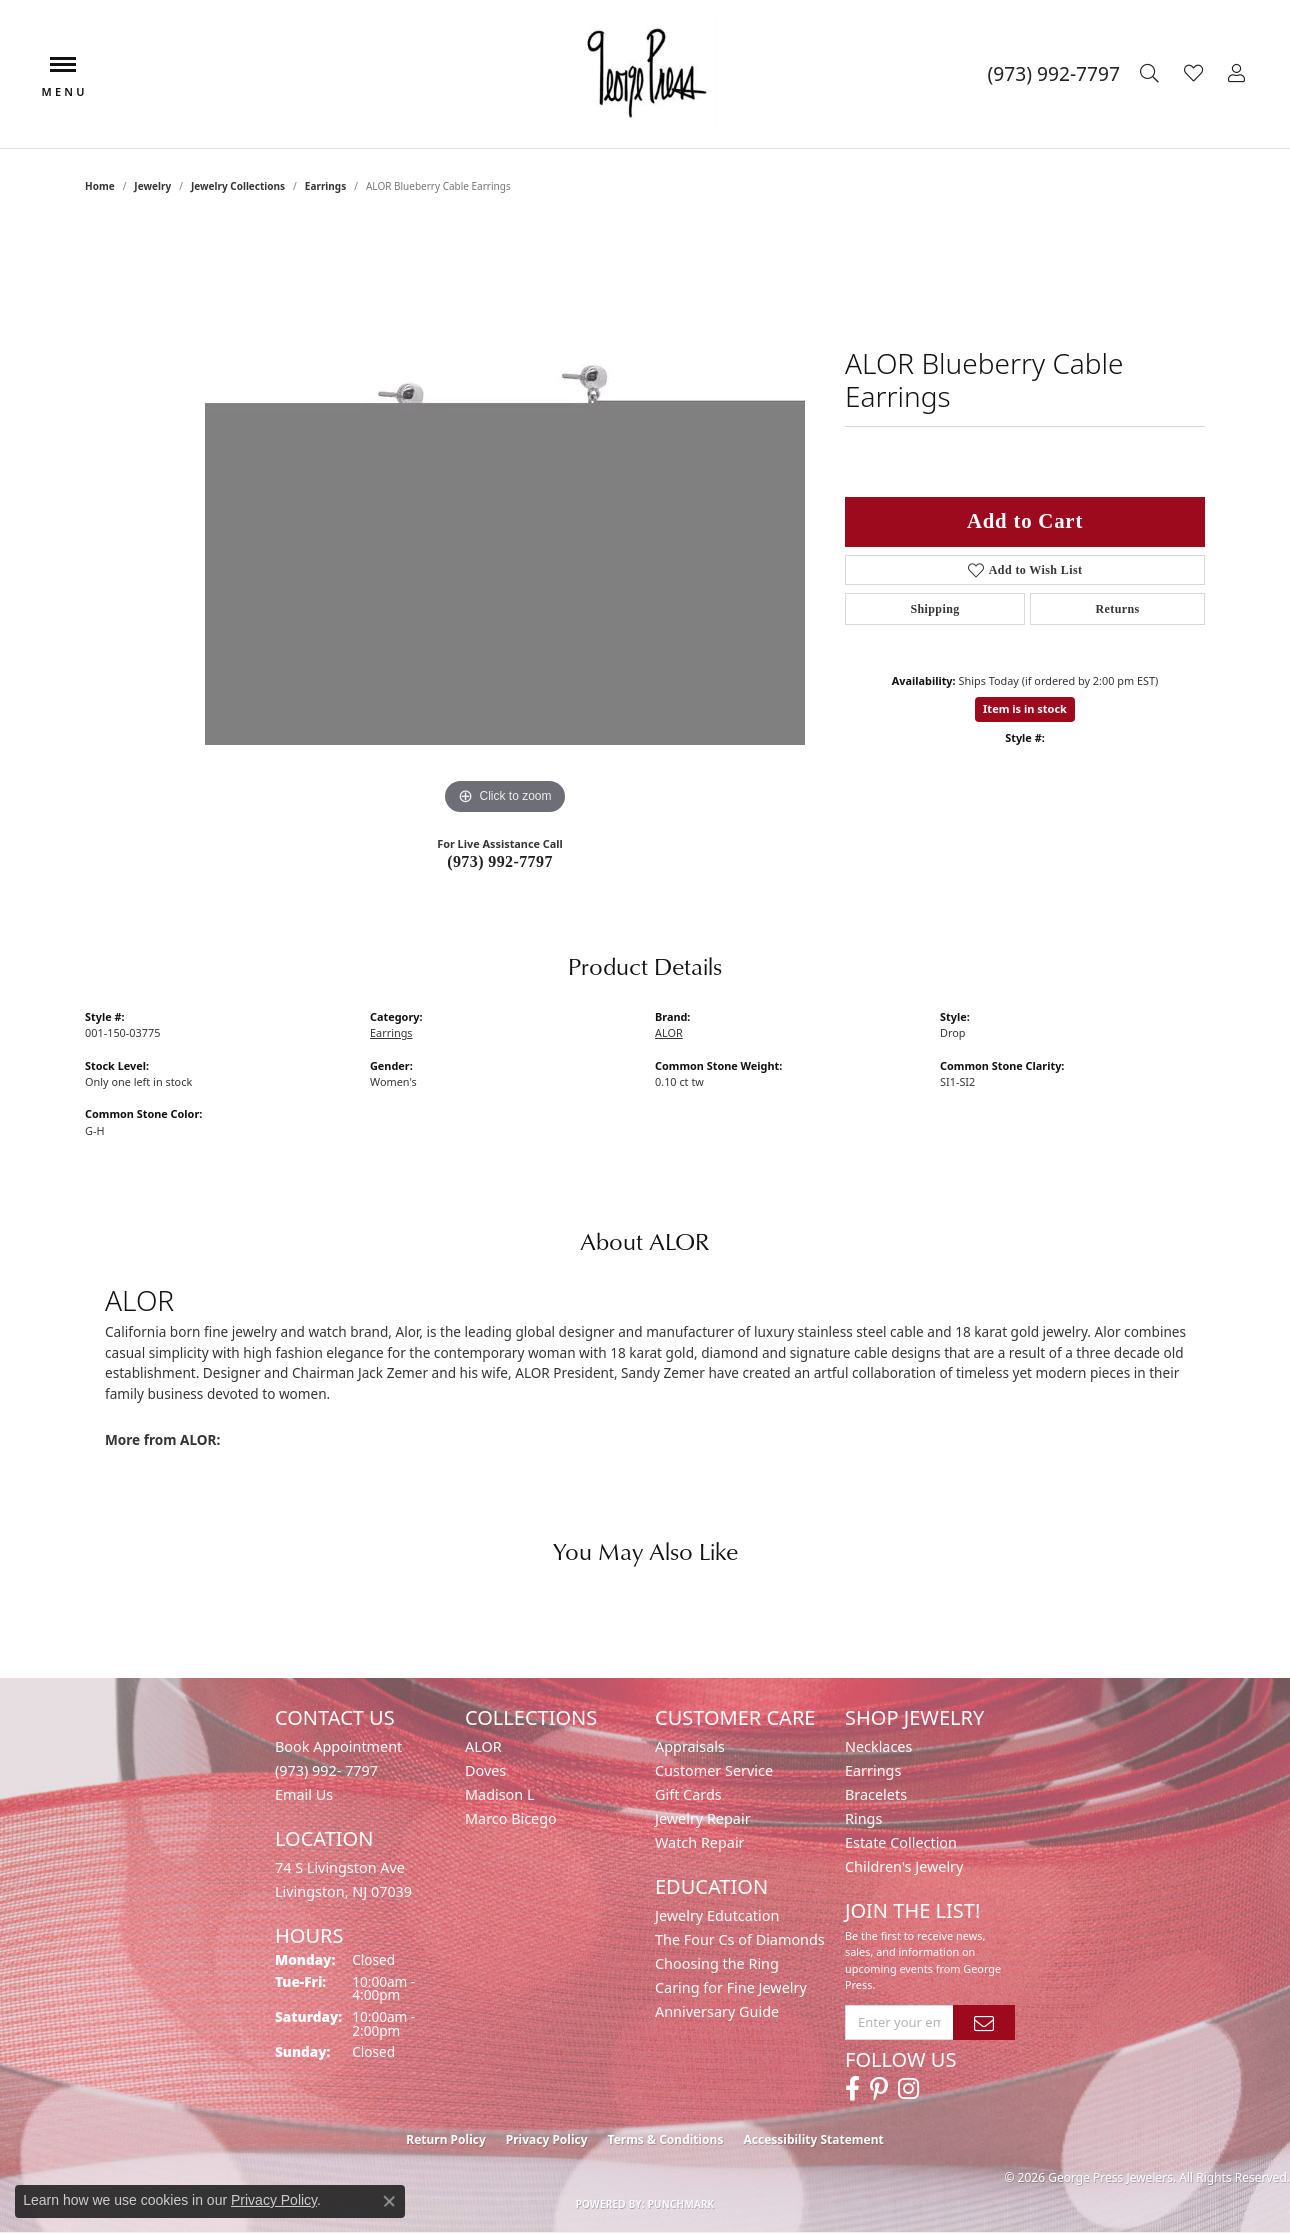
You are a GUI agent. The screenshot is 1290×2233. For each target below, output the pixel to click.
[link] (1054, 74)
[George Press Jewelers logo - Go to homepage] (645, 74)
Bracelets (876, 1794)
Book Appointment (338, 1746)
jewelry (152, 186)
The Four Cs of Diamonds (740, 1939)
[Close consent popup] (389, 2201)
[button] (1152, 74)
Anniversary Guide (717, 2011)
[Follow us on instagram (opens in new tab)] (908, 2089)
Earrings (325, 186)
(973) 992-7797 (500, 861)
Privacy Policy (547, 2139)
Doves (485, 1770)
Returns (1117, 609)
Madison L (499, 1794)
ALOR (669, 1032)
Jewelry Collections (238, 186)
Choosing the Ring (717, 1963)
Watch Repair (700, 1842)
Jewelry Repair (703, 1818)
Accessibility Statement (813, 2139)
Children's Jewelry (904, 1866)
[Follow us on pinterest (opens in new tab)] (879, 2089)
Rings (863, 1818)
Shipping (934, 609)
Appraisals (690, 1746)
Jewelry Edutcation (717, 1915)
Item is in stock (1025, 708)
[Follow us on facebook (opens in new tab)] (852, 2089)
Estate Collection (901, 1842)
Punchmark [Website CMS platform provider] (681, 2204)
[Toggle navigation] (63, 74)
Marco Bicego (511, 1818)
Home (100, 186)
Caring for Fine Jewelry (731, 1987)
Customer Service (714, 1770)
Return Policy (446, 2139)
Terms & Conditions (666, 2139)
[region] (505, 520)
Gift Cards (688, 1794)
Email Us (304, 1794)
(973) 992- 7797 (326, 1770)
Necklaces (878, 1746)
